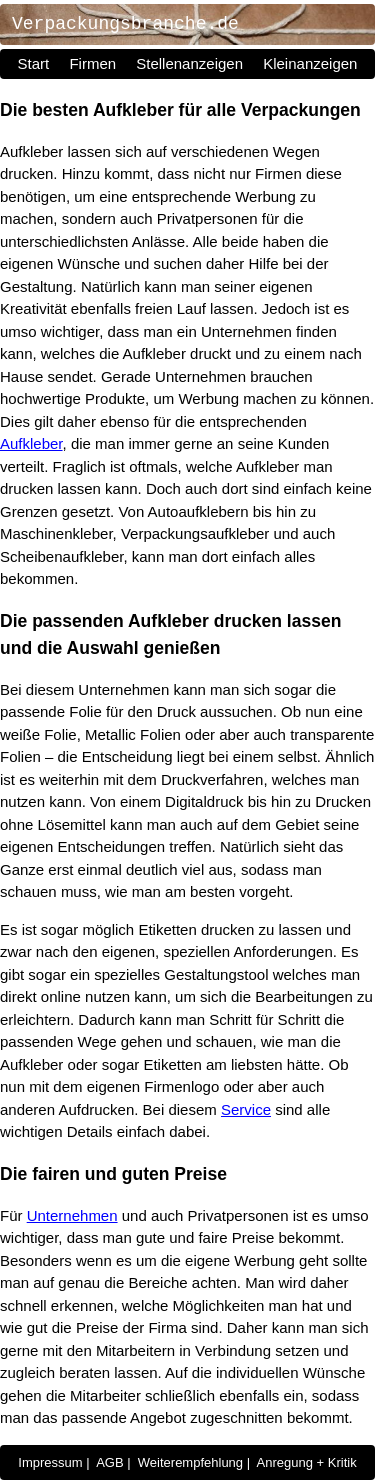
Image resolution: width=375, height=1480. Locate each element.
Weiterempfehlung (190, 1462)
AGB (109, 1462)
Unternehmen (72, 1215)
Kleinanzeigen (310, 63)
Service (246, 1109)
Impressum (50, 1462)
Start (34, 63)
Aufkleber (31, 443)
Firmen (92, 63)
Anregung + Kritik (307, 1462)
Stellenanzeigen (189, 63)
